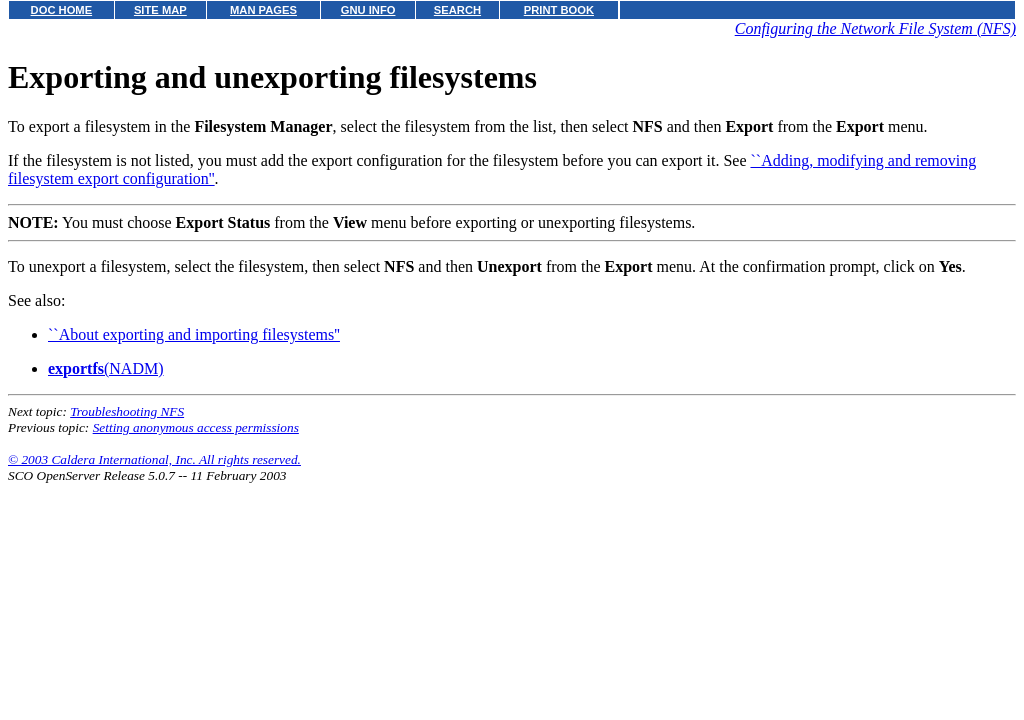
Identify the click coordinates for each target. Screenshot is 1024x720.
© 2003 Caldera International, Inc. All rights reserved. (154, 459)
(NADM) (106, 368)
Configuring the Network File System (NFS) (875, 28)
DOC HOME (62, 10)
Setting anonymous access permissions (196, 427)
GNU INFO (368, 10)
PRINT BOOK (559, 10)
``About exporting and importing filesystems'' (194, 334)
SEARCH (457, 10)
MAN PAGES (263, 10)
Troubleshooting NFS (127, 411)
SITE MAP (160, 10)
